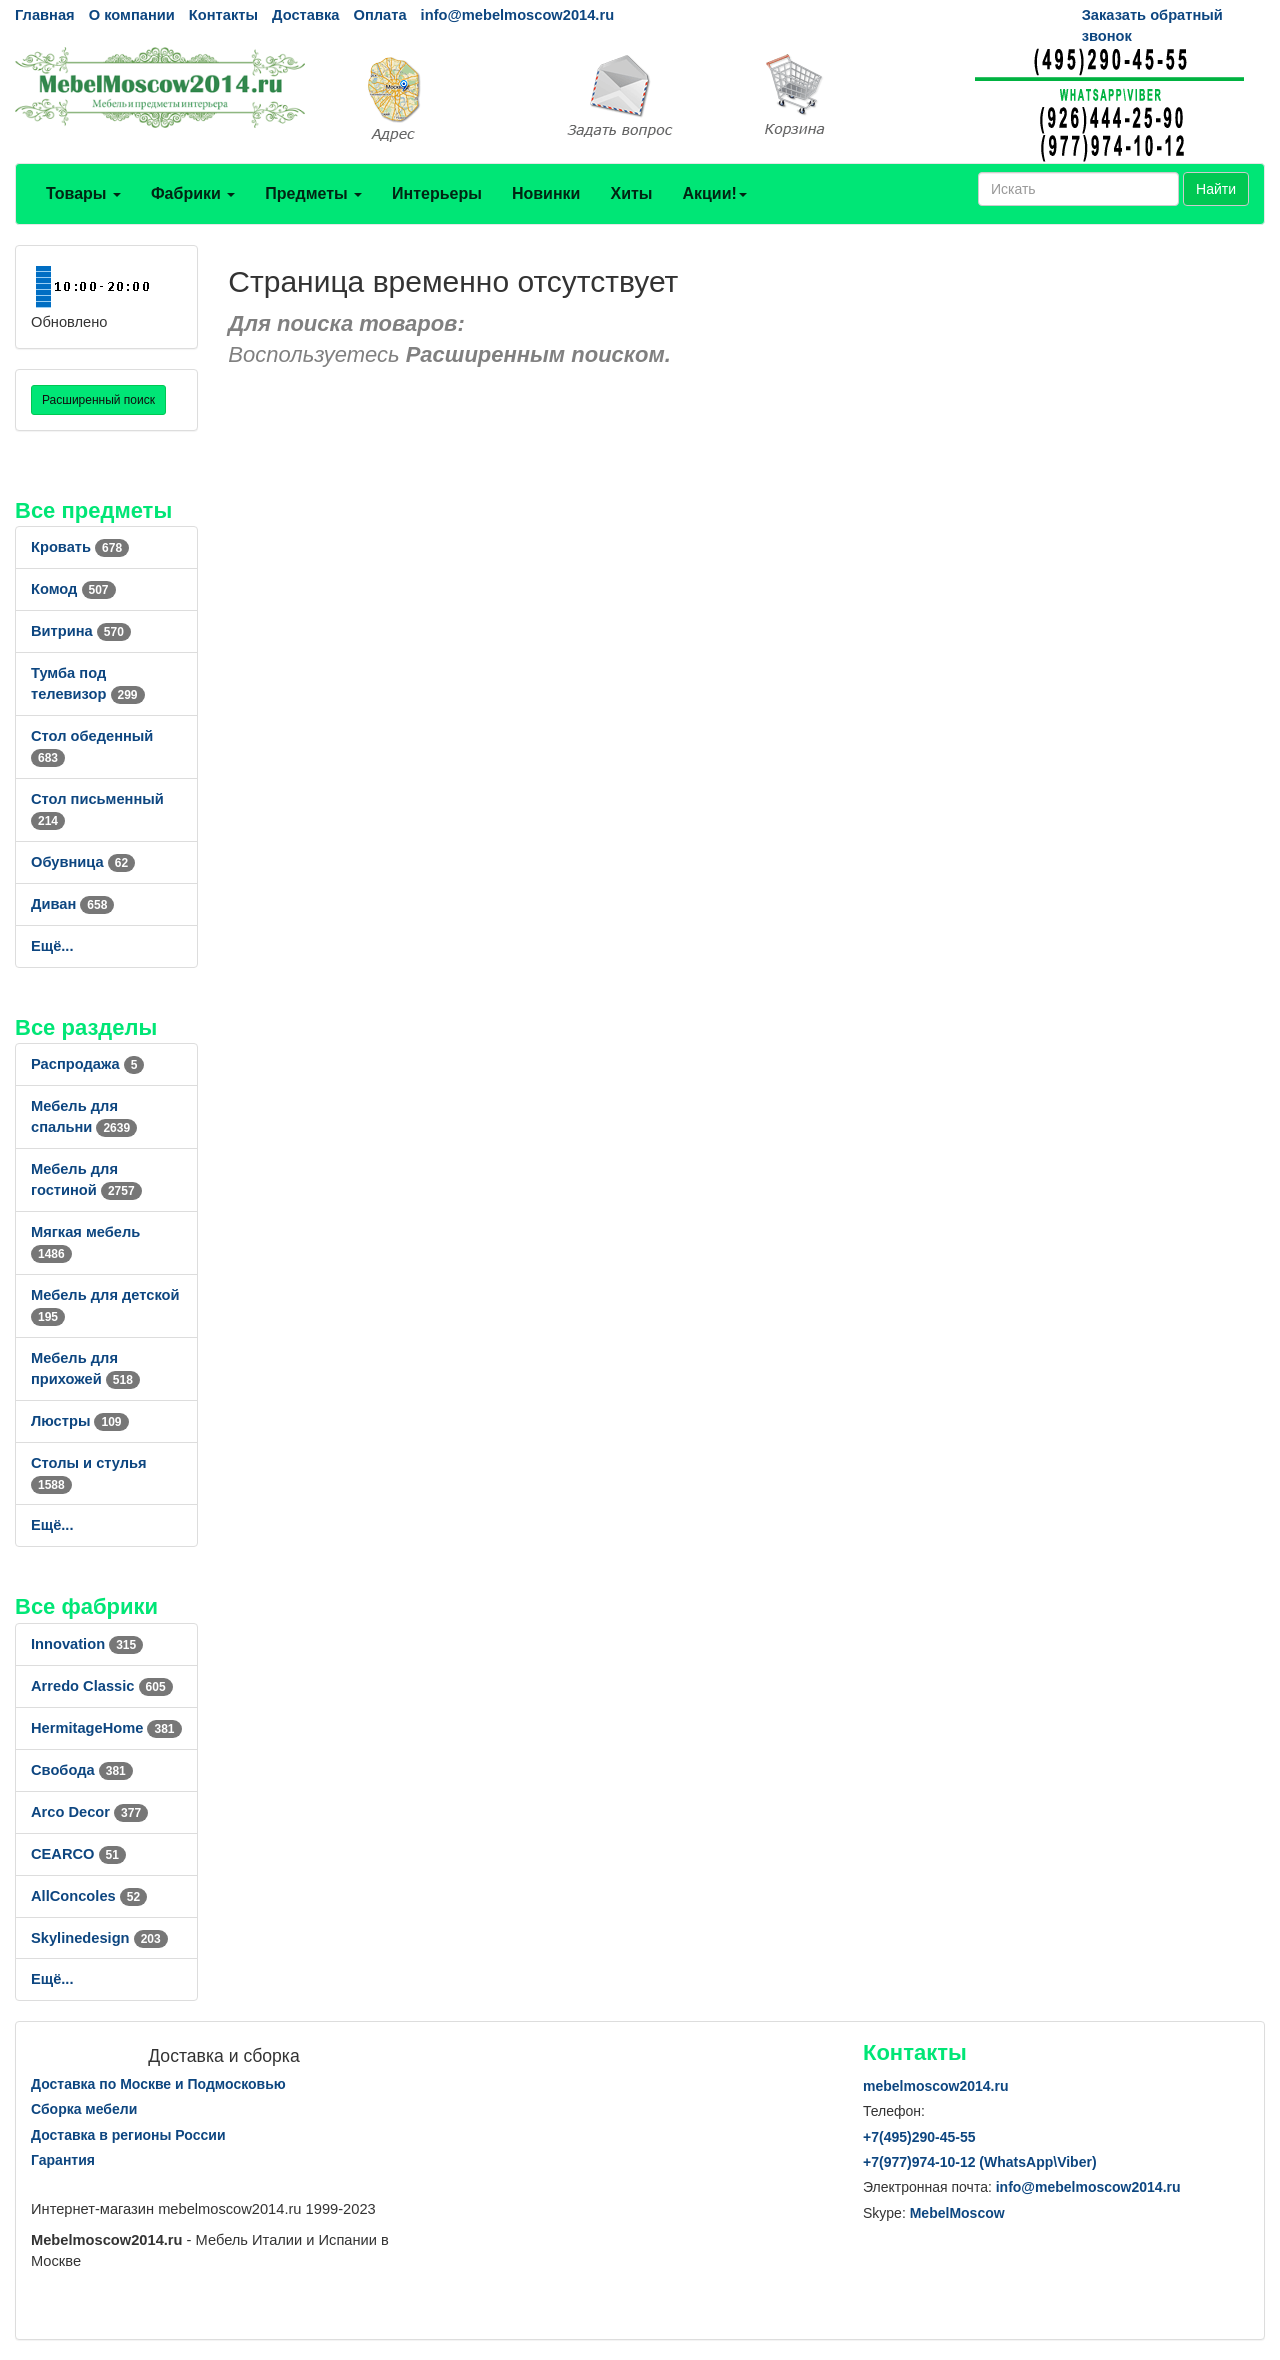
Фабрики (193, 193)
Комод (73, 589)
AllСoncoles (89, 1896)
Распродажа (87, 1064)
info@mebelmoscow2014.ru (517, 15)
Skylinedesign (99, 1938)
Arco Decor (89, 1812)
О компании (132, 15)
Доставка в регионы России (128, 2135)
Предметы (313, 193)
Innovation (87, 1644)
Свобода (82, 1770)
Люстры (80, 1421)
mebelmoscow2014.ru (936, 2086)
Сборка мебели (84, 2109)
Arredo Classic (102, 1686)
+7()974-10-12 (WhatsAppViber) (980, 2162)
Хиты (631, 193)
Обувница (83, 862)
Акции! (714, 193)
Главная (45, 15)
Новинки (546, 193)
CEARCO (78, 1854)
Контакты (223, 15)
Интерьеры (437, 193)
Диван (72, 904)
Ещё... (52, 946)
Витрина (81, 631)
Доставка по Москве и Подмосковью (158, 2084)
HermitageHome (106, 1728)
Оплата (379, 15)
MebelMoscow (957, 2213)
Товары (83, 193)
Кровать (80, 547)
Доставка (305, 15)
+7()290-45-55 (919, 2137)
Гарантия (63, 2160)
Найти (1216, 189)
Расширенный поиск (98, 400)
